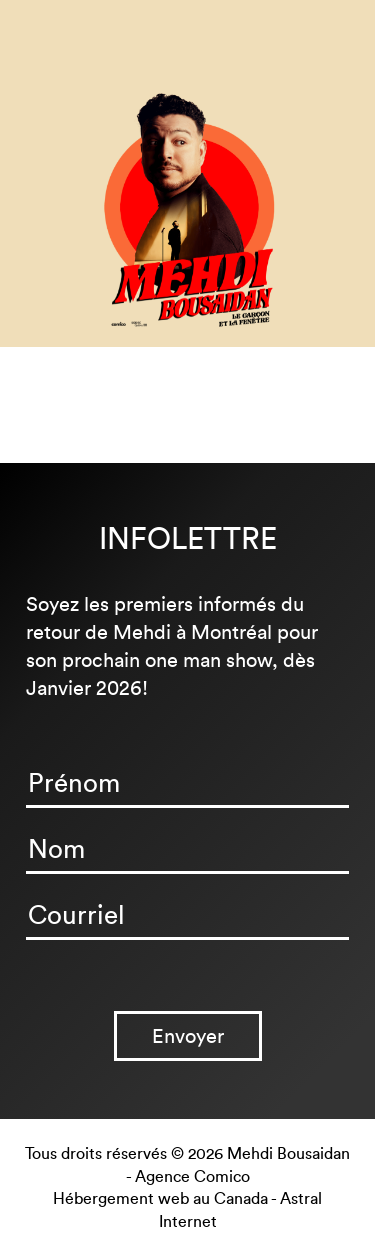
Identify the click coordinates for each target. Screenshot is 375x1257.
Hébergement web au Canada (160, 1198)
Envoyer (188, 1036)
